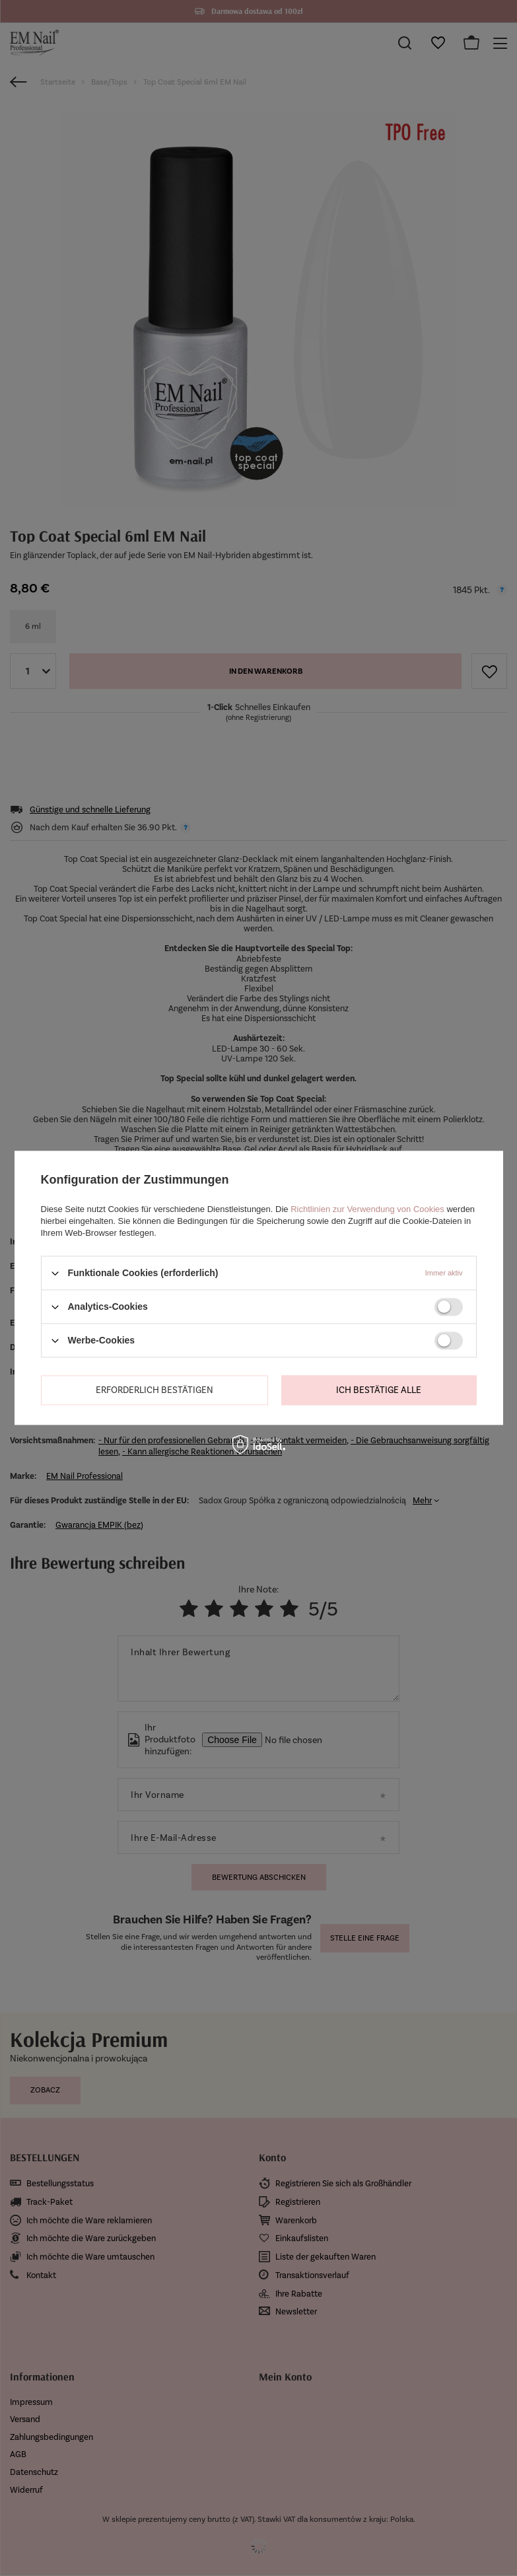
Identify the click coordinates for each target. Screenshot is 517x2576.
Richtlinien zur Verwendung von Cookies (367, 1209)
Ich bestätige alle (378, 1390)
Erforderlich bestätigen (154, 1390)
